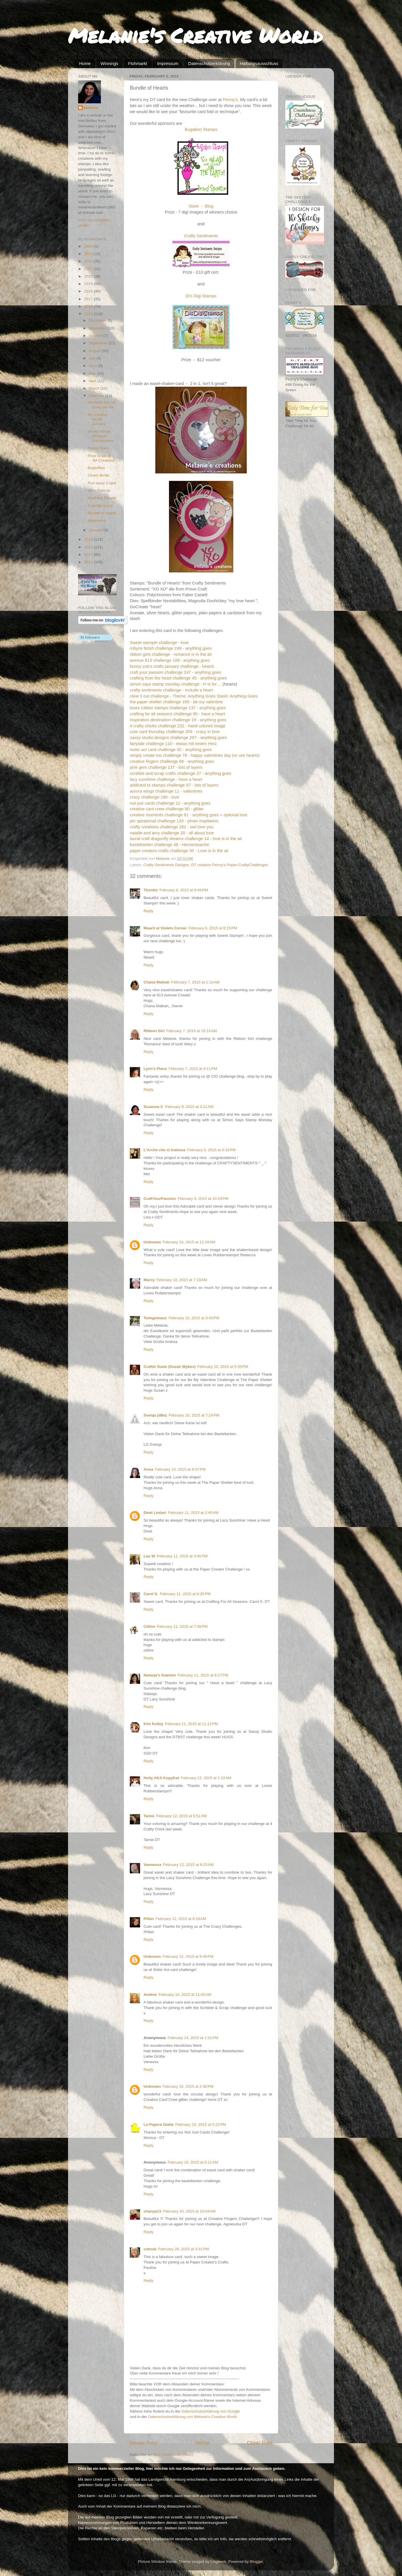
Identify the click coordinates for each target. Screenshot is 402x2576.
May (93, 373)
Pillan (149, 1919)
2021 (89, 269)
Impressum (167, 63)
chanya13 (152, 2211)
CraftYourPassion (160, 1198)
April (93, 381)
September (99, 343)
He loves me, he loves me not (102, 404)
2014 (89, 539)
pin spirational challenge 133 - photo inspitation (174, 821)
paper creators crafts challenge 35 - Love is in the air (179, 850)
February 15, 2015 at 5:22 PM (200, 2124)
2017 (89, 299)
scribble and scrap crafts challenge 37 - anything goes (180, 773)
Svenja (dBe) (155, 1415)
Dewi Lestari (155, 1512)
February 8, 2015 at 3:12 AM (189, 1107)
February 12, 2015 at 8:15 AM (188, 1864)
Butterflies (96, 468)
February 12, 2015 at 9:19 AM (181, 1919)
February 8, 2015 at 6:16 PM (211, 1150)
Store (194, 206)
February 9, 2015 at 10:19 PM (203, 1198)
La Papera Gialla (159, 2124)
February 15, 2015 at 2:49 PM (188, 2086)
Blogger (256, 2561)
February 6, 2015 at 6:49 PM (184, 890)
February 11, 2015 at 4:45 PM (182, 1556)
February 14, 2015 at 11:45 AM (185, 1994)
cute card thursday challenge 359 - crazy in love (175, 731)
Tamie (149, 1816)
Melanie (91, 108)
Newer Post (144, 2443)
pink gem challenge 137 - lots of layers (166, 767)
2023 (89, 254)
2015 (89, 314)
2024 (89, 246)
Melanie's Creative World (195, 35)
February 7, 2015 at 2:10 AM (195, 982)
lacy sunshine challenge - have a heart (166, 779)
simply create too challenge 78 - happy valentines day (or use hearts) (195, 755)
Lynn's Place (155, 1068)
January (96, 530)
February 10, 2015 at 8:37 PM (180, 1469)
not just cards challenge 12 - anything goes (170, 803)
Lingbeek (218, 2561)
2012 (89, 554)
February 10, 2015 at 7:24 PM (194, 1415)
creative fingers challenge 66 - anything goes (172, 761)
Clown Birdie (99, 475)
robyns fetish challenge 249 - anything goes (171, 648)
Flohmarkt (137, 63)
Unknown (152, 1242)
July (93, 358)
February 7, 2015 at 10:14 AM (191, 1031)
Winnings (109, 63)
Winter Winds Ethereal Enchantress (101, 436)
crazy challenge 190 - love (154, 797)
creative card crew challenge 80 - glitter (167, 809)
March (94, 388)
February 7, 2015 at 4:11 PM (193, 1068)
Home (85, 63)
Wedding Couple (102, 498)
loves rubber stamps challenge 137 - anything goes (178, 708)
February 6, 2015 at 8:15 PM (212, 928)
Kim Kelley (153, 1724)
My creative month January (98, 419)
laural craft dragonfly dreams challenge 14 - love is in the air (186, 838)
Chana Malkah (157, 982)
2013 (89, 547)
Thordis (151, 890)
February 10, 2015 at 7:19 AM (181, 1280)
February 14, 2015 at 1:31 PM (193, 2038)
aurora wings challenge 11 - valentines (166, 791)
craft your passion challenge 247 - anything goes (175, 672)
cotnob (150, 2249)
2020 (89, 276)
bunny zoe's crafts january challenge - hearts (172, 666)
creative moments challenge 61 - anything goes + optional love (188, 815)
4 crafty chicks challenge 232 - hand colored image (177, 726)
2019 (89, 284)
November (98, 328)
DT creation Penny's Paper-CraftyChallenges (229, 865)
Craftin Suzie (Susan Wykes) (170, 1366)
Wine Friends (99, 490)
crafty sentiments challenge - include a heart (171, 690)
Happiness (97, 520)
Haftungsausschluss (259, 63)
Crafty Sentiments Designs (166, 865)
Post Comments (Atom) (173, 2454)
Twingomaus (155, 1318)
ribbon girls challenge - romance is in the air (171, 654)
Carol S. (151, 1594)
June (93, 366)
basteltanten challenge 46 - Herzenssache (169, 844)
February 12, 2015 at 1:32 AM (206, 1778)
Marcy (149, 1280)
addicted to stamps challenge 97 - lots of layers (174, 785)
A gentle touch (100, 505)
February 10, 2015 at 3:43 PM (194, 1318)
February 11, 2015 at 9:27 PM (203, 1675)
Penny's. (231, 99)
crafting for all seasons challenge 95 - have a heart (177, 714)
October (96, 335)
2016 (89, 306)
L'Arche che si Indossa (165, 1150)
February (97, 396)
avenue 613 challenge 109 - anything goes (170, 660)
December (98, 320)
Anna (148, 1469)
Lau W (149, 1556)
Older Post (259, 2443)
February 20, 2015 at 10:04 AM (189, 2211)
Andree (150, 1994)
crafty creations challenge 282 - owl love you (171, 827)
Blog (209, 206)
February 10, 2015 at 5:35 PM (222, 1366)
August (95, 351)
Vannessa (152, 1864)
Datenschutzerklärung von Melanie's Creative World (192, 2417)
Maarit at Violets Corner (165, 928)
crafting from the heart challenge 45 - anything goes (178, 678)
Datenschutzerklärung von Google (211, 2411)
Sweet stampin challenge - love (159, 642)
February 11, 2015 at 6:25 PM (185, 1594)
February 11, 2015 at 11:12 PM (191, 1724)
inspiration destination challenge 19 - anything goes (178, 720)
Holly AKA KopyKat (161, 1778)
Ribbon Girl (154, 1031)
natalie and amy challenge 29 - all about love (172, 833)
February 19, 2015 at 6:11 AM (193, 2162)
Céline (149, 1626)
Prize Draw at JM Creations (101, 458)
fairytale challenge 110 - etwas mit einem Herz (173, 743)
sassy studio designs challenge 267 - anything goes (178, 737)
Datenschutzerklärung (209, 63)
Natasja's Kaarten (160, 1675)
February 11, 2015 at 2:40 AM (193, 1512)
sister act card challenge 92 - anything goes (171, 749)
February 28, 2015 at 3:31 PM (183, 2249)
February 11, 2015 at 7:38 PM (182, 1626)
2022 (89, 261)
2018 (89, 291)
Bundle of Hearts (102, 513)
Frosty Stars (98, 448)
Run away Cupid (102, 483)
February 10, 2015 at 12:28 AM (189, 1242)
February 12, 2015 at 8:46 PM (188, 1956)
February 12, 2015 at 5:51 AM (181, 1816)
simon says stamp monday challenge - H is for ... (175, 684)
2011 (89, 562)
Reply (149, 911)
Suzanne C (153, 1107)
